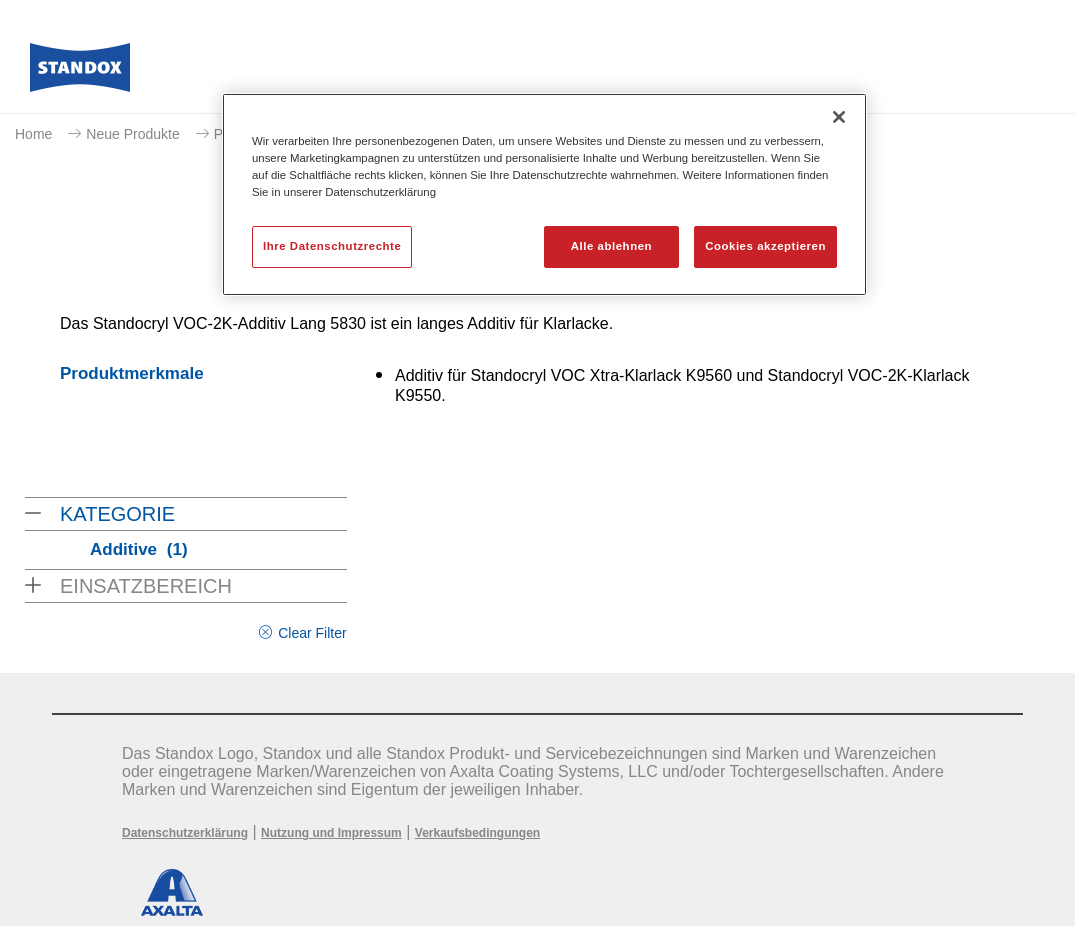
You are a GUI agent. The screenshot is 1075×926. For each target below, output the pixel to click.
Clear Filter (312, 633)
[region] (544, 194)
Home (33, 134)
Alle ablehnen (611, 246)
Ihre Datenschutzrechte (332, 246)
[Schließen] (839, 117)
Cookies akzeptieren (765, 246)
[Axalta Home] (80, 73)
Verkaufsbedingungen (477, 833)
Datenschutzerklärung (185, 833)
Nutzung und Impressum (331, 833)
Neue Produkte (132, 134)
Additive (139, 549)
